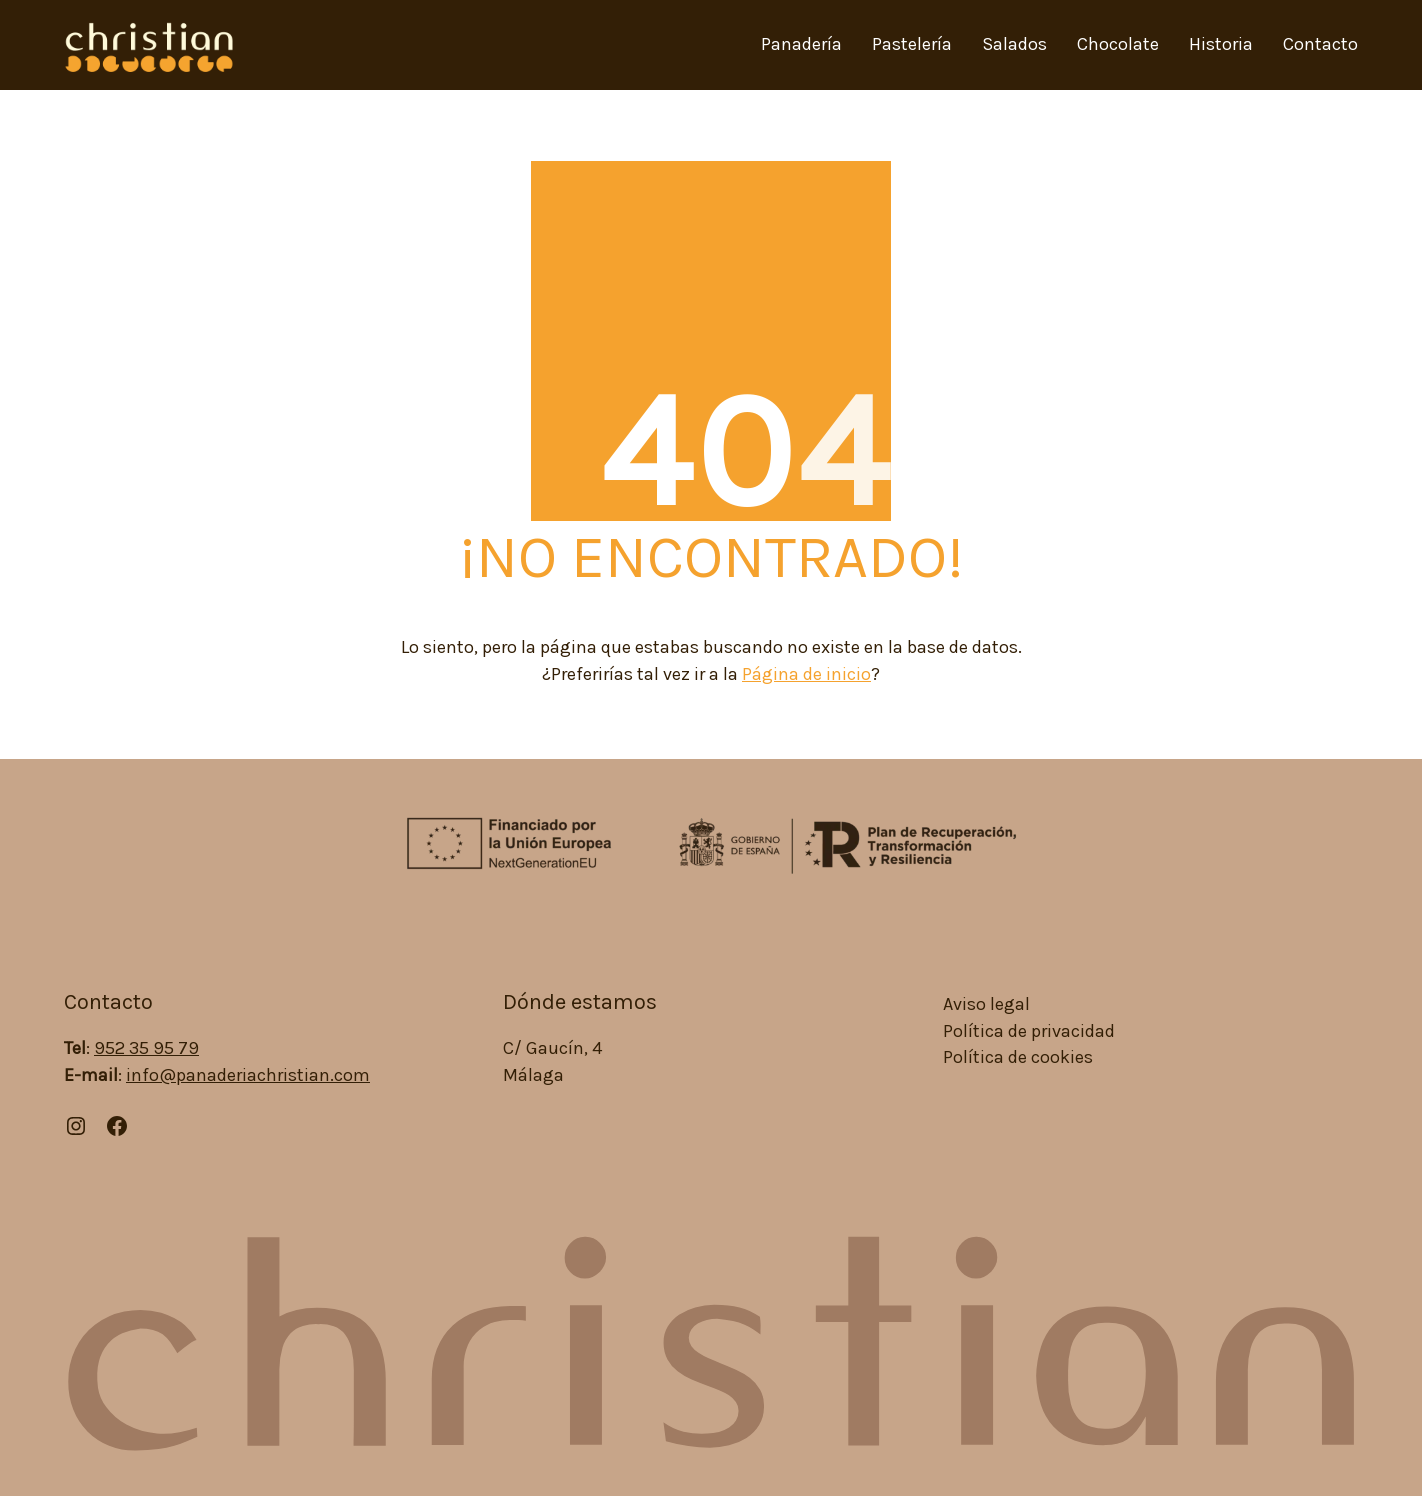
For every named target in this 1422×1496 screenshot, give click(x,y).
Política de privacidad (1029, 1031)
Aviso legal (986, 1004)
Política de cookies (1018, 1057)
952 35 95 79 (146, 1048)
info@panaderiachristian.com (248, 1075)
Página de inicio (806, 674)
